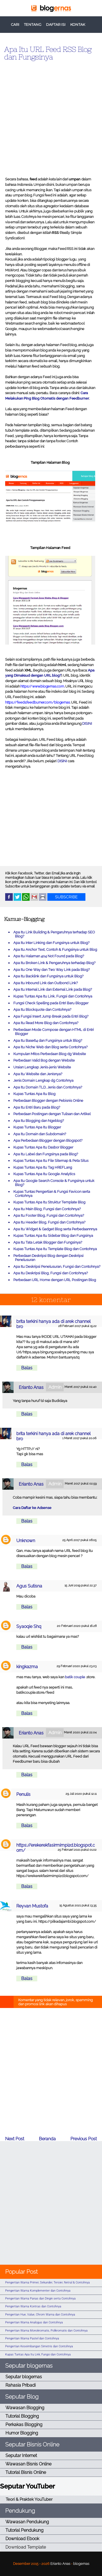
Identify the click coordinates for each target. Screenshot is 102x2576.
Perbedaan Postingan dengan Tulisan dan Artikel (52, 1114)
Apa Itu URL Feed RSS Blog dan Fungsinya (47, 53)
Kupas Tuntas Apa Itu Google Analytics (44, 1174)
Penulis (23, 1794)
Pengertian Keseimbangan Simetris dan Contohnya (39, 2346)
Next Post (14, 2138)
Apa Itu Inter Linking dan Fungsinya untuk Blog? (51, 943)
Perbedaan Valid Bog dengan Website (44, 1060)
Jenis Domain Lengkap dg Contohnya (43, 1080)
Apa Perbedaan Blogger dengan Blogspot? (47, 1140)
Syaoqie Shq (28, 1626)
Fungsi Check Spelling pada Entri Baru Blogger (50, 1003)
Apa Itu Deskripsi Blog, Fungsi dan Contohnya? (50, 1273)
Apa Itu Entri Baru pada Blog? (36, 1107)
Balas (26, 1367)
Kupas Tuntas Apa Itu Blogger (37, 1127)
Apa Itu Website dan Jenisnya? (37, 1074)
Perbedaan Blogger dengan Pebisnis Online (48, 1101)
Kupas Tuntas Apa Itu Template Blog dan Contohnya (55, 1249)
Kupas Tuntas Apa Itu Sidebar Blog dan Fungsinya (53, 1236)
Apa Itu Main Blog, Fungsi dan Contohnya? (47, 1209)
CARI (15, 25)
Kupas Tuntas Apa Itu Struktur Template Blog (49, 1202)
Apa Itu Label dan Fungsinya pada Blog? (45, 1154)
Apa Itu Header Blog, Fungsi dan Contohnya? (49, 1222)
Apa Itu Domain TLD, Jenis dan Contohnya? (47, 1087)
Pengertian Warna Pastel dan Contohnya (32, 2338)
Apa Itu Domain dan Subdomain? (39, 1134)
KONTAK (77, 25)
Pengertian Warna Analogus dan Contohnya (34, 2322)
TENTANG (32, 25)
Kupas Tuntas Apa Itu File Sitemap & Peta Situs (50, 1161)
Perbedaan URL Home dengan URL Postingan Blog (54, 1280)
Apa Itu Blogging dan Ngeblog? (38, 1121)
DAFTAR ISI (56, 25)
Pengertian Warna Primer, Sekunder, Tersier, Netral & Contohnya (47, 2282)
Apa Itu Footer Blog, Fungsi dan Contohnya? (48, 1215)
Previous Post (83, 2138)
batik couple (75, 1677)
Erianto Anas (31, 1387)
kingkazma (27, 1666)
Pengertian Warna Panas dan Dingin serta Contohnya (40, 2298)
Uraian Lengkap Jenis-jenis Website (42, 1067)
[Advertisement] (51, 117)
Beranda (47, 2138)
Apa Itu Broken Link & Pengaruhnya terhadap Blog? (54, 963)
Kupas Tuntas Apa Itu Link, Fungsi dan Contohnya (52, 996)
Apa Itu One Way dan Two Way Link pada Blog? (51, 970)
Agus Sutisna (29, 1586)
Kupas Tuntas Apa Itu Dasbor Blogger (43, 1147)
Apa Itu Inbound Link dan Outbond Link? (45, 983)
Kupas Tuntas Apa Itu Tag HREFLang (42, 1167)
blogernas (81, 2564)
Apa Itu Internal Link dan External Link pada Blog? (52, 989)
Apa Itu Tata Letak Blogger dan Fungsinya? (47, 1242)
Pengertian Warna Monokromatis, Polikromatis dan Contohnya (46, 2330)
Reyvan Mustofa (32, 1906)
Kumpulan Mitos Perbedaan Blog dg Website (49, 1054)
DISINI (87, 723)
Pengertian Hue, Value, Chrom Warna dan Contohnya (40, 2314)
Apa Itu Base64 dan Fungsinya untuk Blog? (47, 1040)
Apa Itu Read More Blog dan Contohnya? (45, 1023)
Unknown (25, 1540)
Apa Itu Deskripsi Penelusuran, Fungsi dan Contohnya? (56, 1267)
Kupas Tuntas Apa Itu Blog (34, 1094)
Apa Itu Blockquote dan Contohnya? (42, 1010)
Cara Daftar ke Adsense (32, 1508)
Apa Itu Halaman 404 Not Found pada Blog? (48, 956)
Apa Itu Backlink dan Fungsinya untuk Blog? (48, 976)
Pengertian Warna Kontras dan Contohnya (33, 2306)
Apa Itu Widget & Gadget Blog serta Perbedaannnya (55, 1229)
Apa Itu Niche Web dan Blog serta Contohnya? (50, 1047)
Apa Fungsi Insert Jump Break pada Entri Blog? (50, 1016)
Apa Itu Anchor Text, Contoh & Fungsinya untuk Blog (55, 949)
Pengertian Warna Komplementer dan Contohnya (37, 2290)
